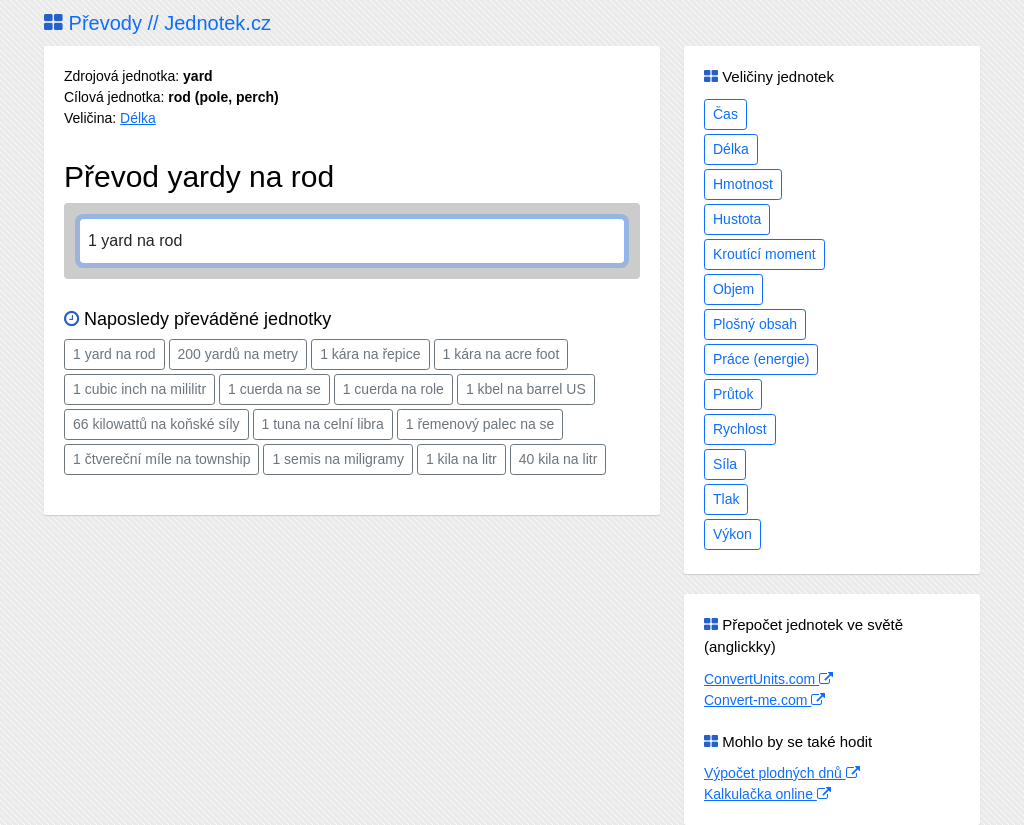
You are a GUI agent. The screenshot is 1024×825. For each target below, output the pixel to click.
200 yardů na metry (238, 354)
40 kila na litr (558, 459)
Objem (733, 289)
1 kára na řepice (370, 354)
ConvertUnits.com (768, 679)
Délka (138, 118)
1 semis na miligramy (337, 459)
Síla (725, 464)
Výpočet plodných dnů (782, 773)
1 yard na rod (114, 354)
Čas (725, 114)
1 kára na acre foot (501, 354)
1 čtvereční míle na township (161, 459)
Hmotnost (743, 184)
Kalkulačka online (767, 794)
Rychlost (740, 429)
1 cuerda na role (393, 389)
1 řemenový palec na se (480, 424)
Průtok (733, 394)
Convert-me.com (764, 700)
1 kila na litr (461, 459)
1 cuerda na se (274, 389)
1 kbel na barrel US (526, 389)
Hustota (737, 219)
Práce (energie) (761, 359)
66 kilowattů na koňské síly (156, 424)
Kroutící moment (764, 254)
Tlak (726, 499)
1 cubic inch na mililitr (139, 389)
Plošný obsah (755, 324)
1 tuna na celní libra (323, 424)
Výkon (732, 534)
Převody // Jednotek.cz (157, 23)
